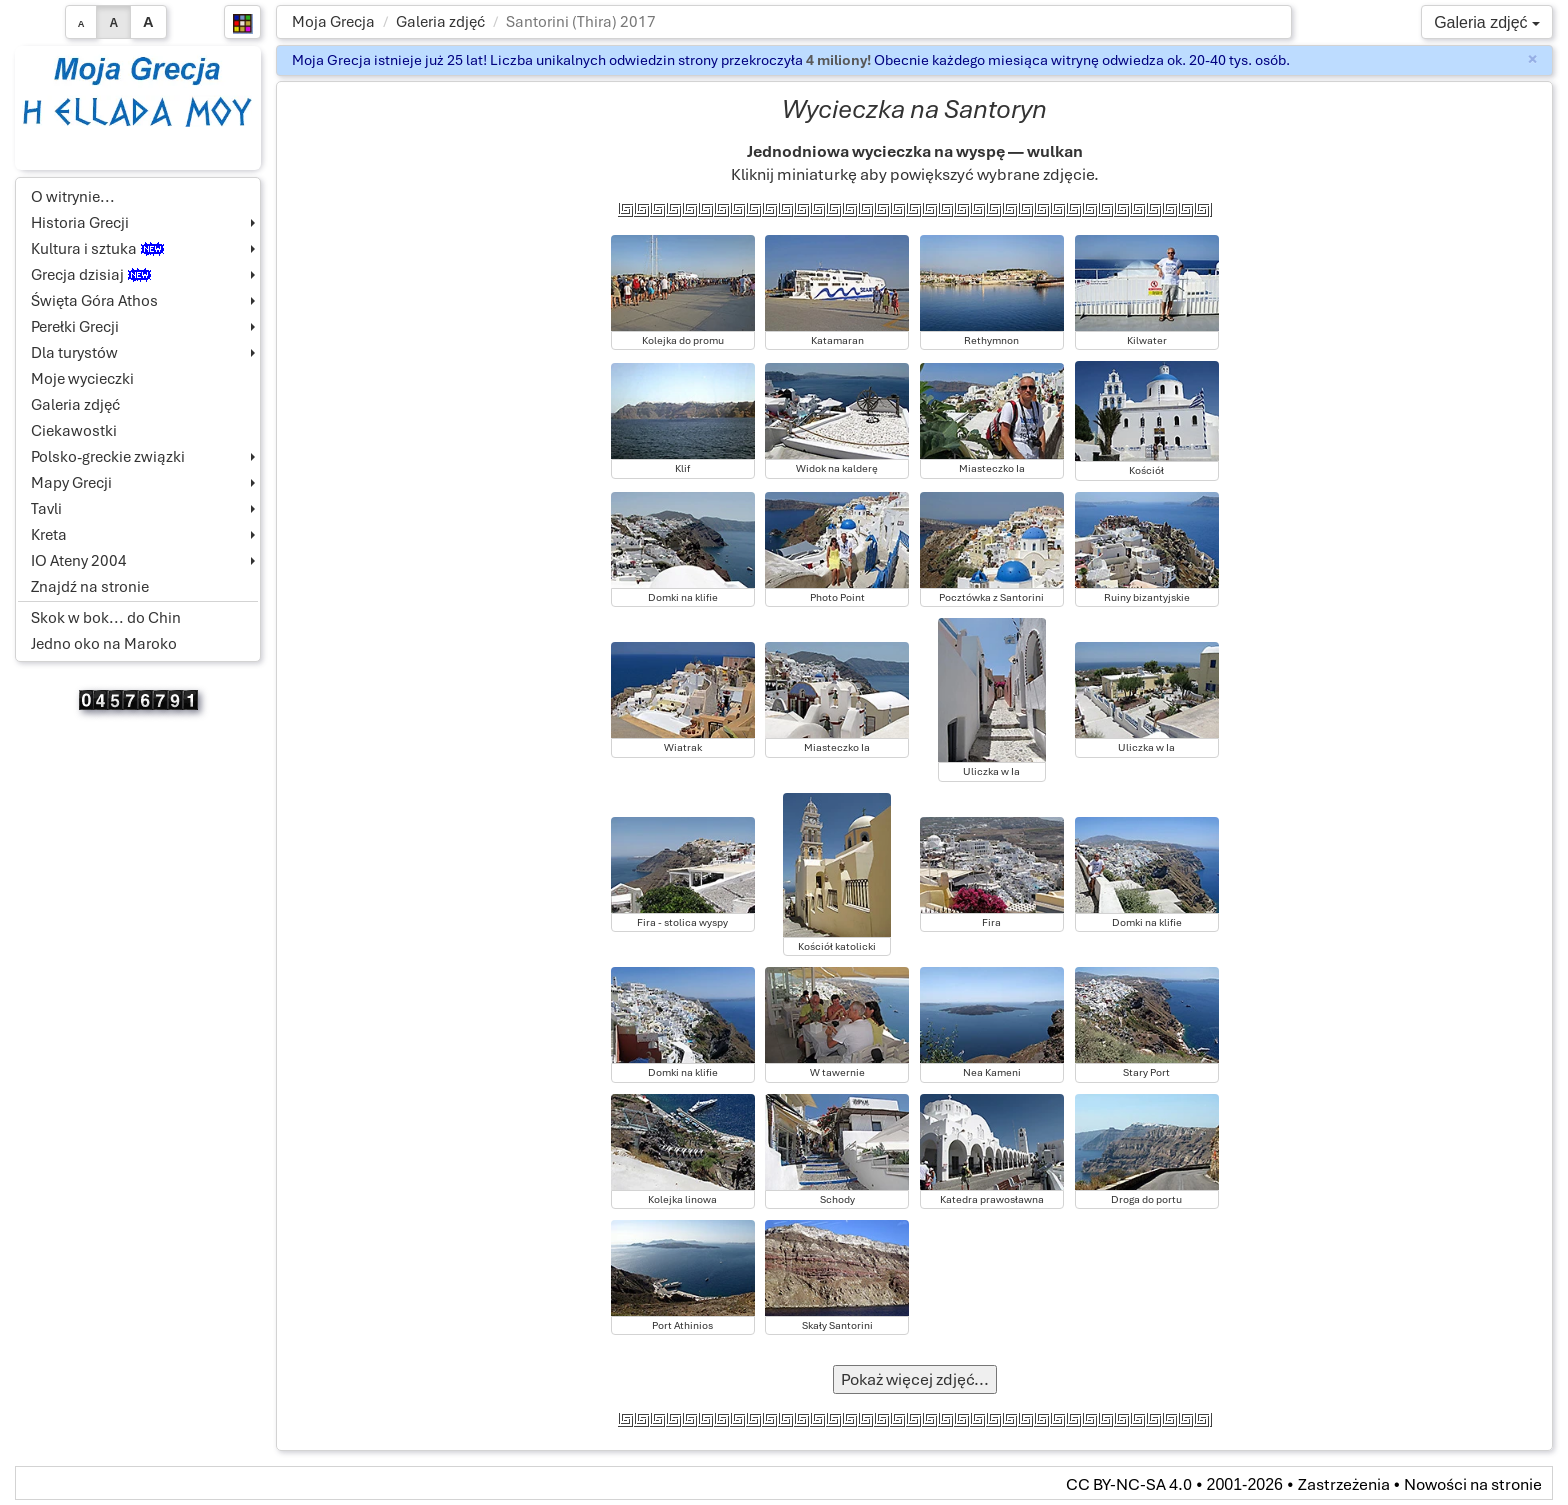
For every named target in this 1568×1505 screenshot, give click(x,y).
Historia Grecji (80, 223)
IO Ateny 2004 (79, 561)
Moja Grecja (333, 22)
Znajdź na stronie (90, 587)
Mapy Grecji (71, 483)
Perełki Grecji (75, 327)
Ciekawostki (74, 431)
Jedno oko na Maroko (104, 644)
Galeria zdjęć (440, 22)
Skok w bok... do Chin (106, 618)
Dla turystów (74, 353)
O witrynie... (73, 197)
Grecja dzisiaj (91, 275)
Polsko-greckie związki (108, 457)
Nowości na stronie (1473, 1484)
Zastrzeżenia (1344, 1484)
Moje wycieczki (82, 379)
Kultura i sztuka (97, 249)
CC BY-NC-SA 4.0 (1129, 1484)
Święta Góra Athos (94, 301)
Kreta (49, 535)
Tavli (46, 509)
